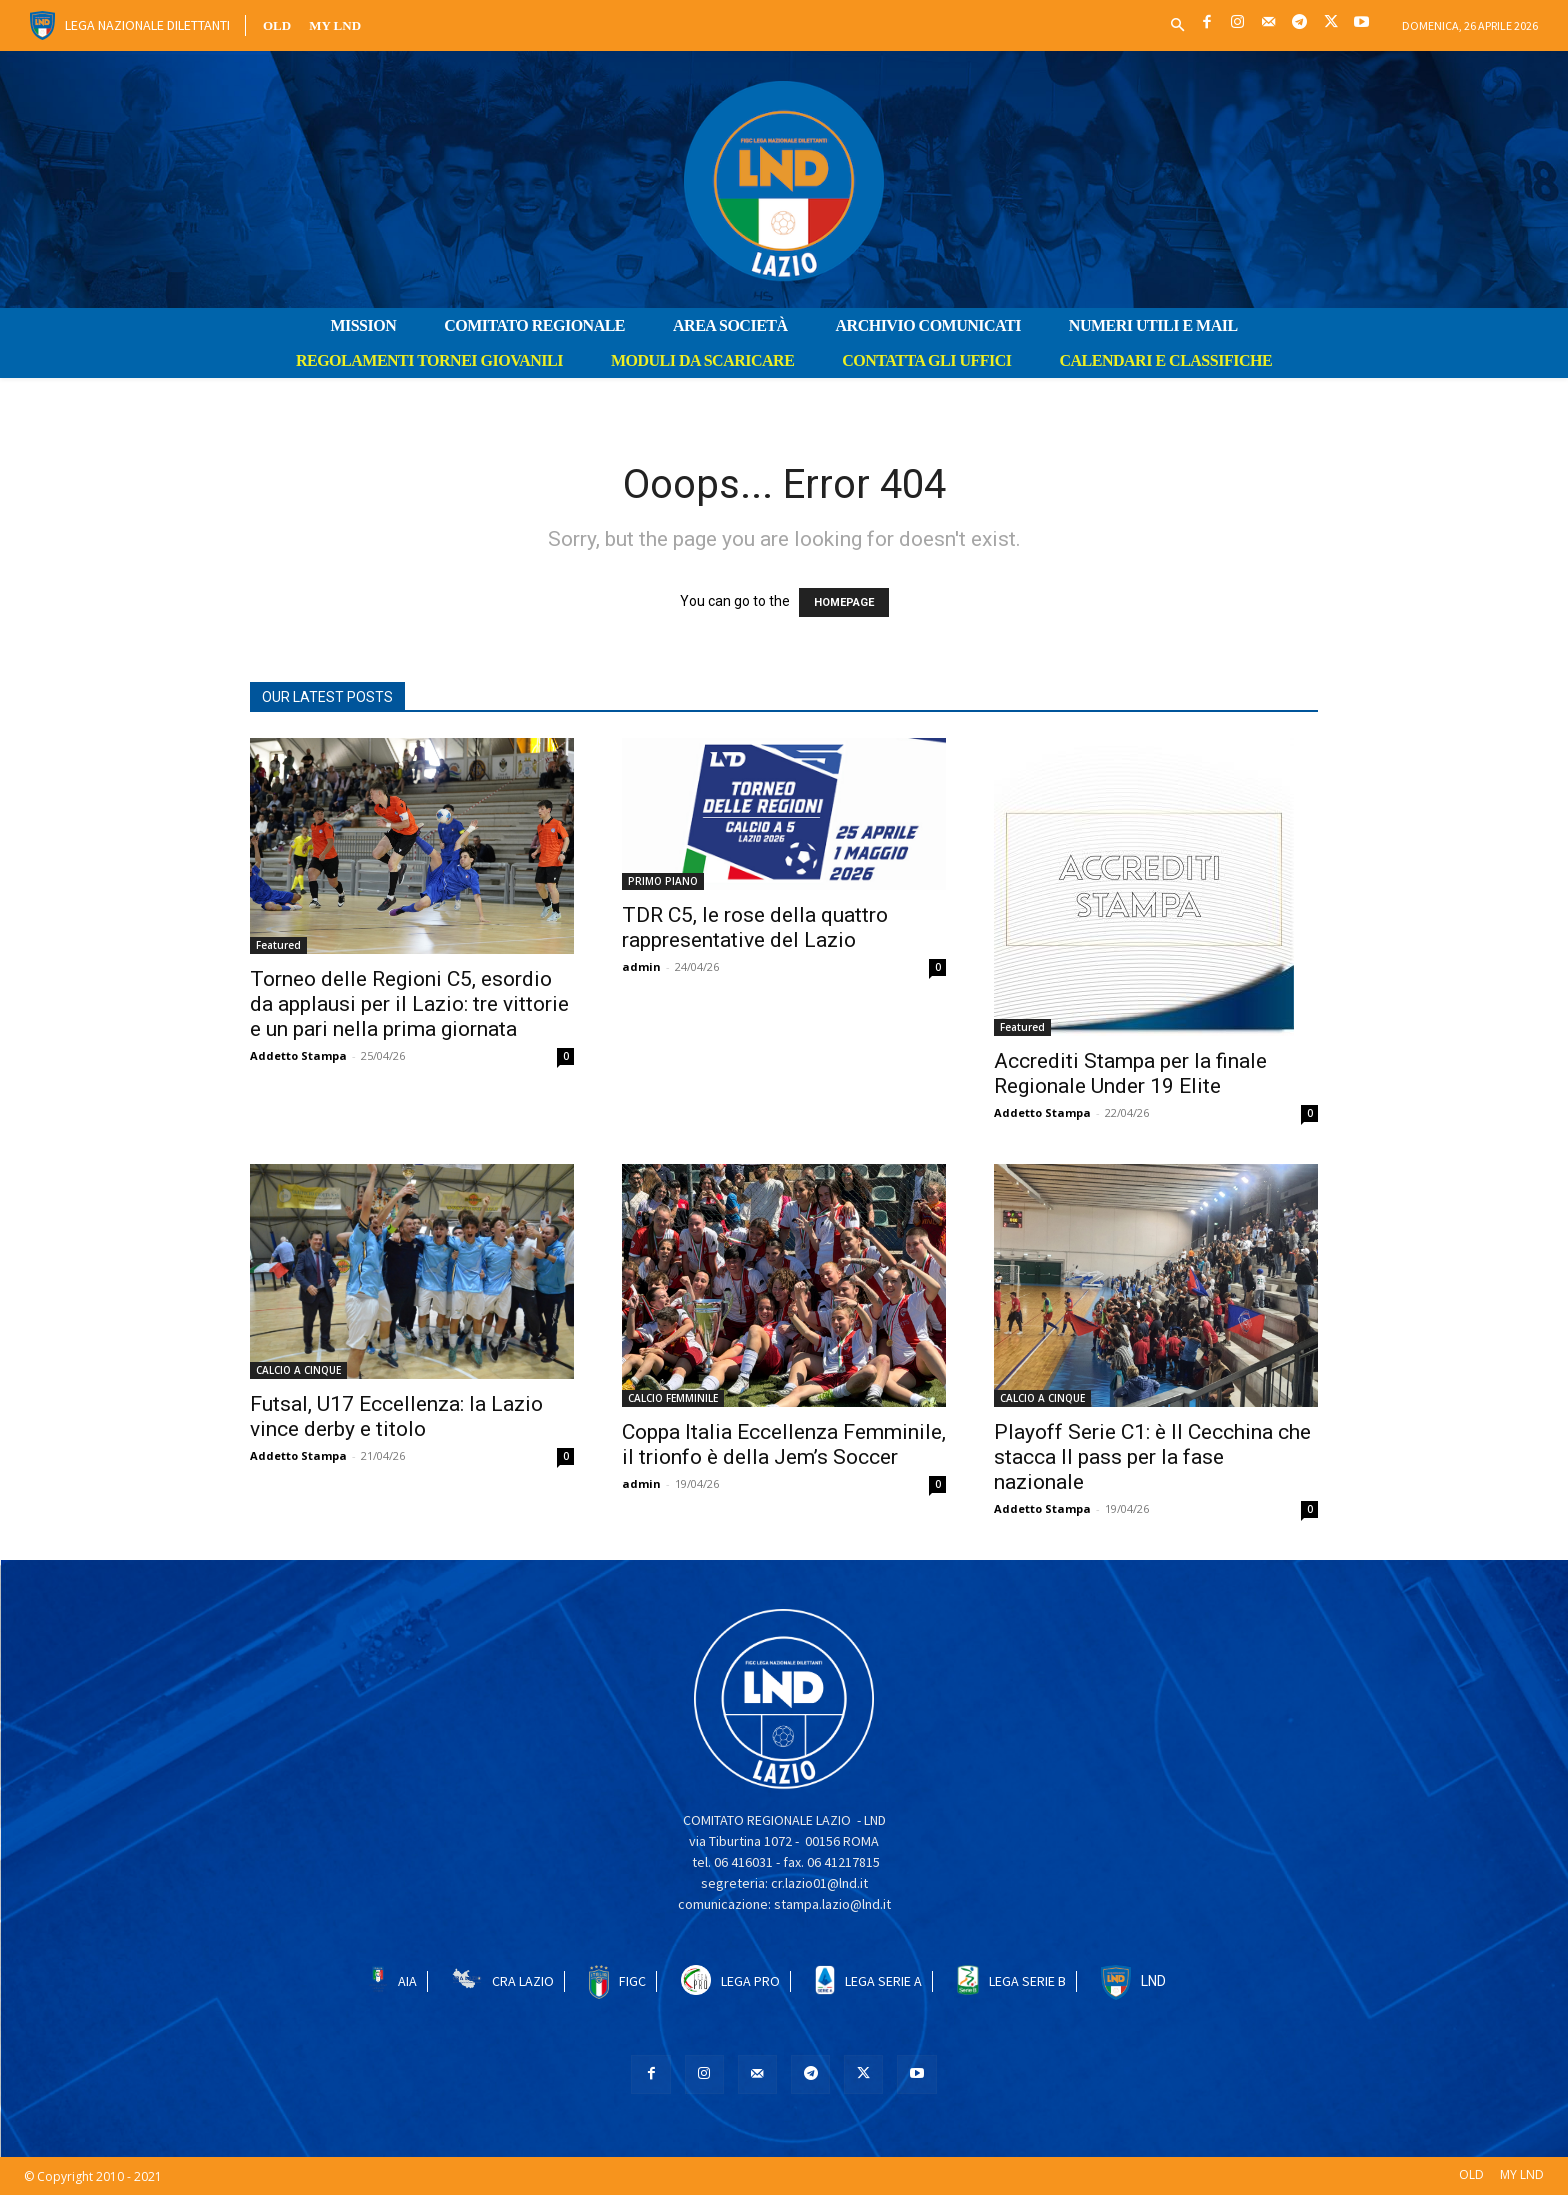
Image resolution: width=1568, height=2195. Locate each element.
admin (641, 966)
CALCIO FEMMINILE (673, 1398)
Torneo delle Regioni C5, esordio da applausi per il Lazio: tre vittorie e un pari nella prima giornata (409, 1004)
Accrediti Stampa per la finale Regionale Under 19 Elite (1130, 1073)
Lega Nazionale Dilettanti (147, 25)
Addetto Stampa (298, 1055)
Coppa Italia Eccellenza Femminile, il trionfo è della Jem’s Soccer (784, 1444)
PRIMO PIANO (663, 881)
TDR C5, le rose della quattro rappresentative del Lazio (755, 927)
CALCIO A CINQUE (298, 1370)
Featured (278, 945)
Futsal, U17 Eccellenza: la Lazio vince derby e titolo (396, 1416)
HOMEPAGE (844, 602)
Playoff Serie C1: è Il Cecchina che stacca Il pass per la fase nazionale (1152, 1457)
